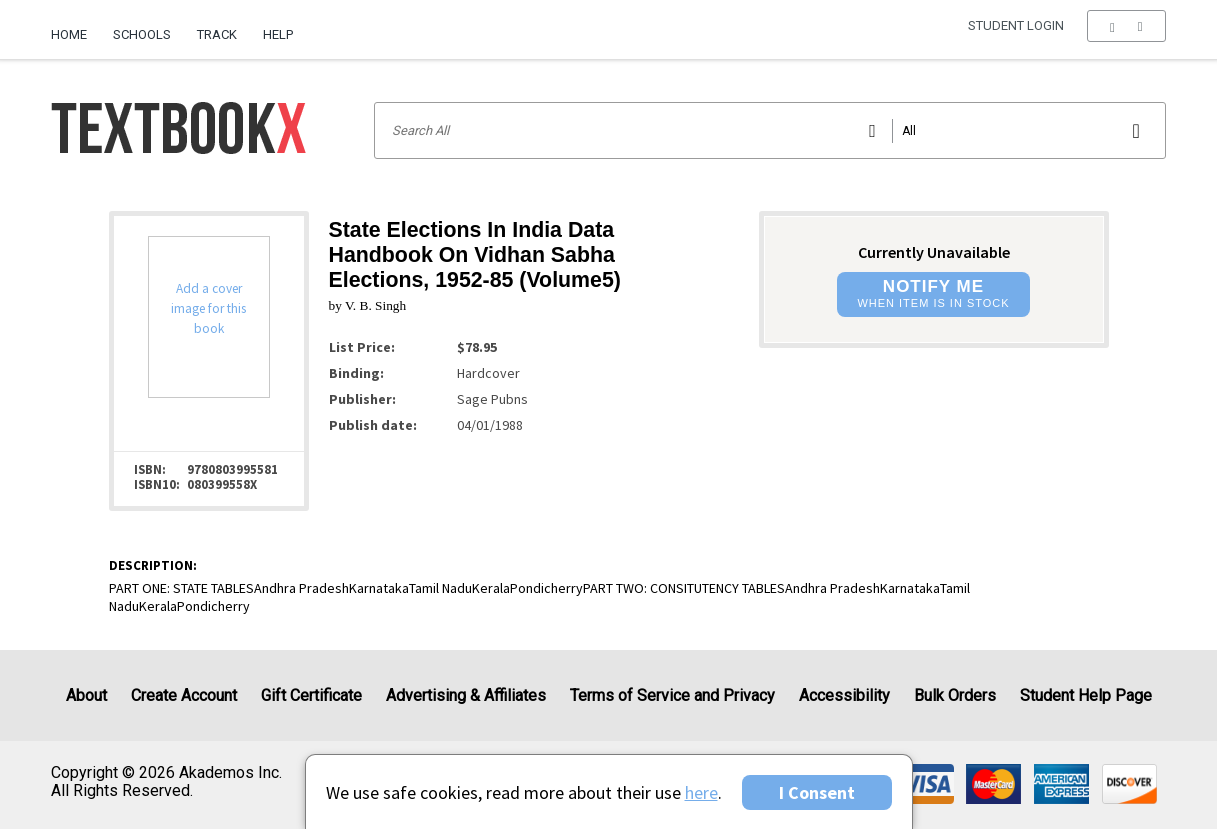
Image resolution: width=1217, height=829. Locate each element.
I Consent (817, 792)
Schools (142, 34)
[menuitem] (75, 27)
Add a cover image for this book (208, 308)
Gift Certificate (311, 695)
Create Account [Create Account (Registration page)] (184, 695)
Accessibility (844, 695)
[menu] (1126, 35)
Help (278, 34)
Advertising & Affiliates (466, 695)
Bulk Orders (955, 695)
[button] (1126, 35)
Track (217, 34)
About (86, 695)
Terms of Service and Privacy (672, 695)
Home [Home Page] (69, 34)
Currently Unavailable (934, 252)
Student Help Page (1086, 695)
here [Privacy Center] (701, 792)
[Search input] (769, 130)
